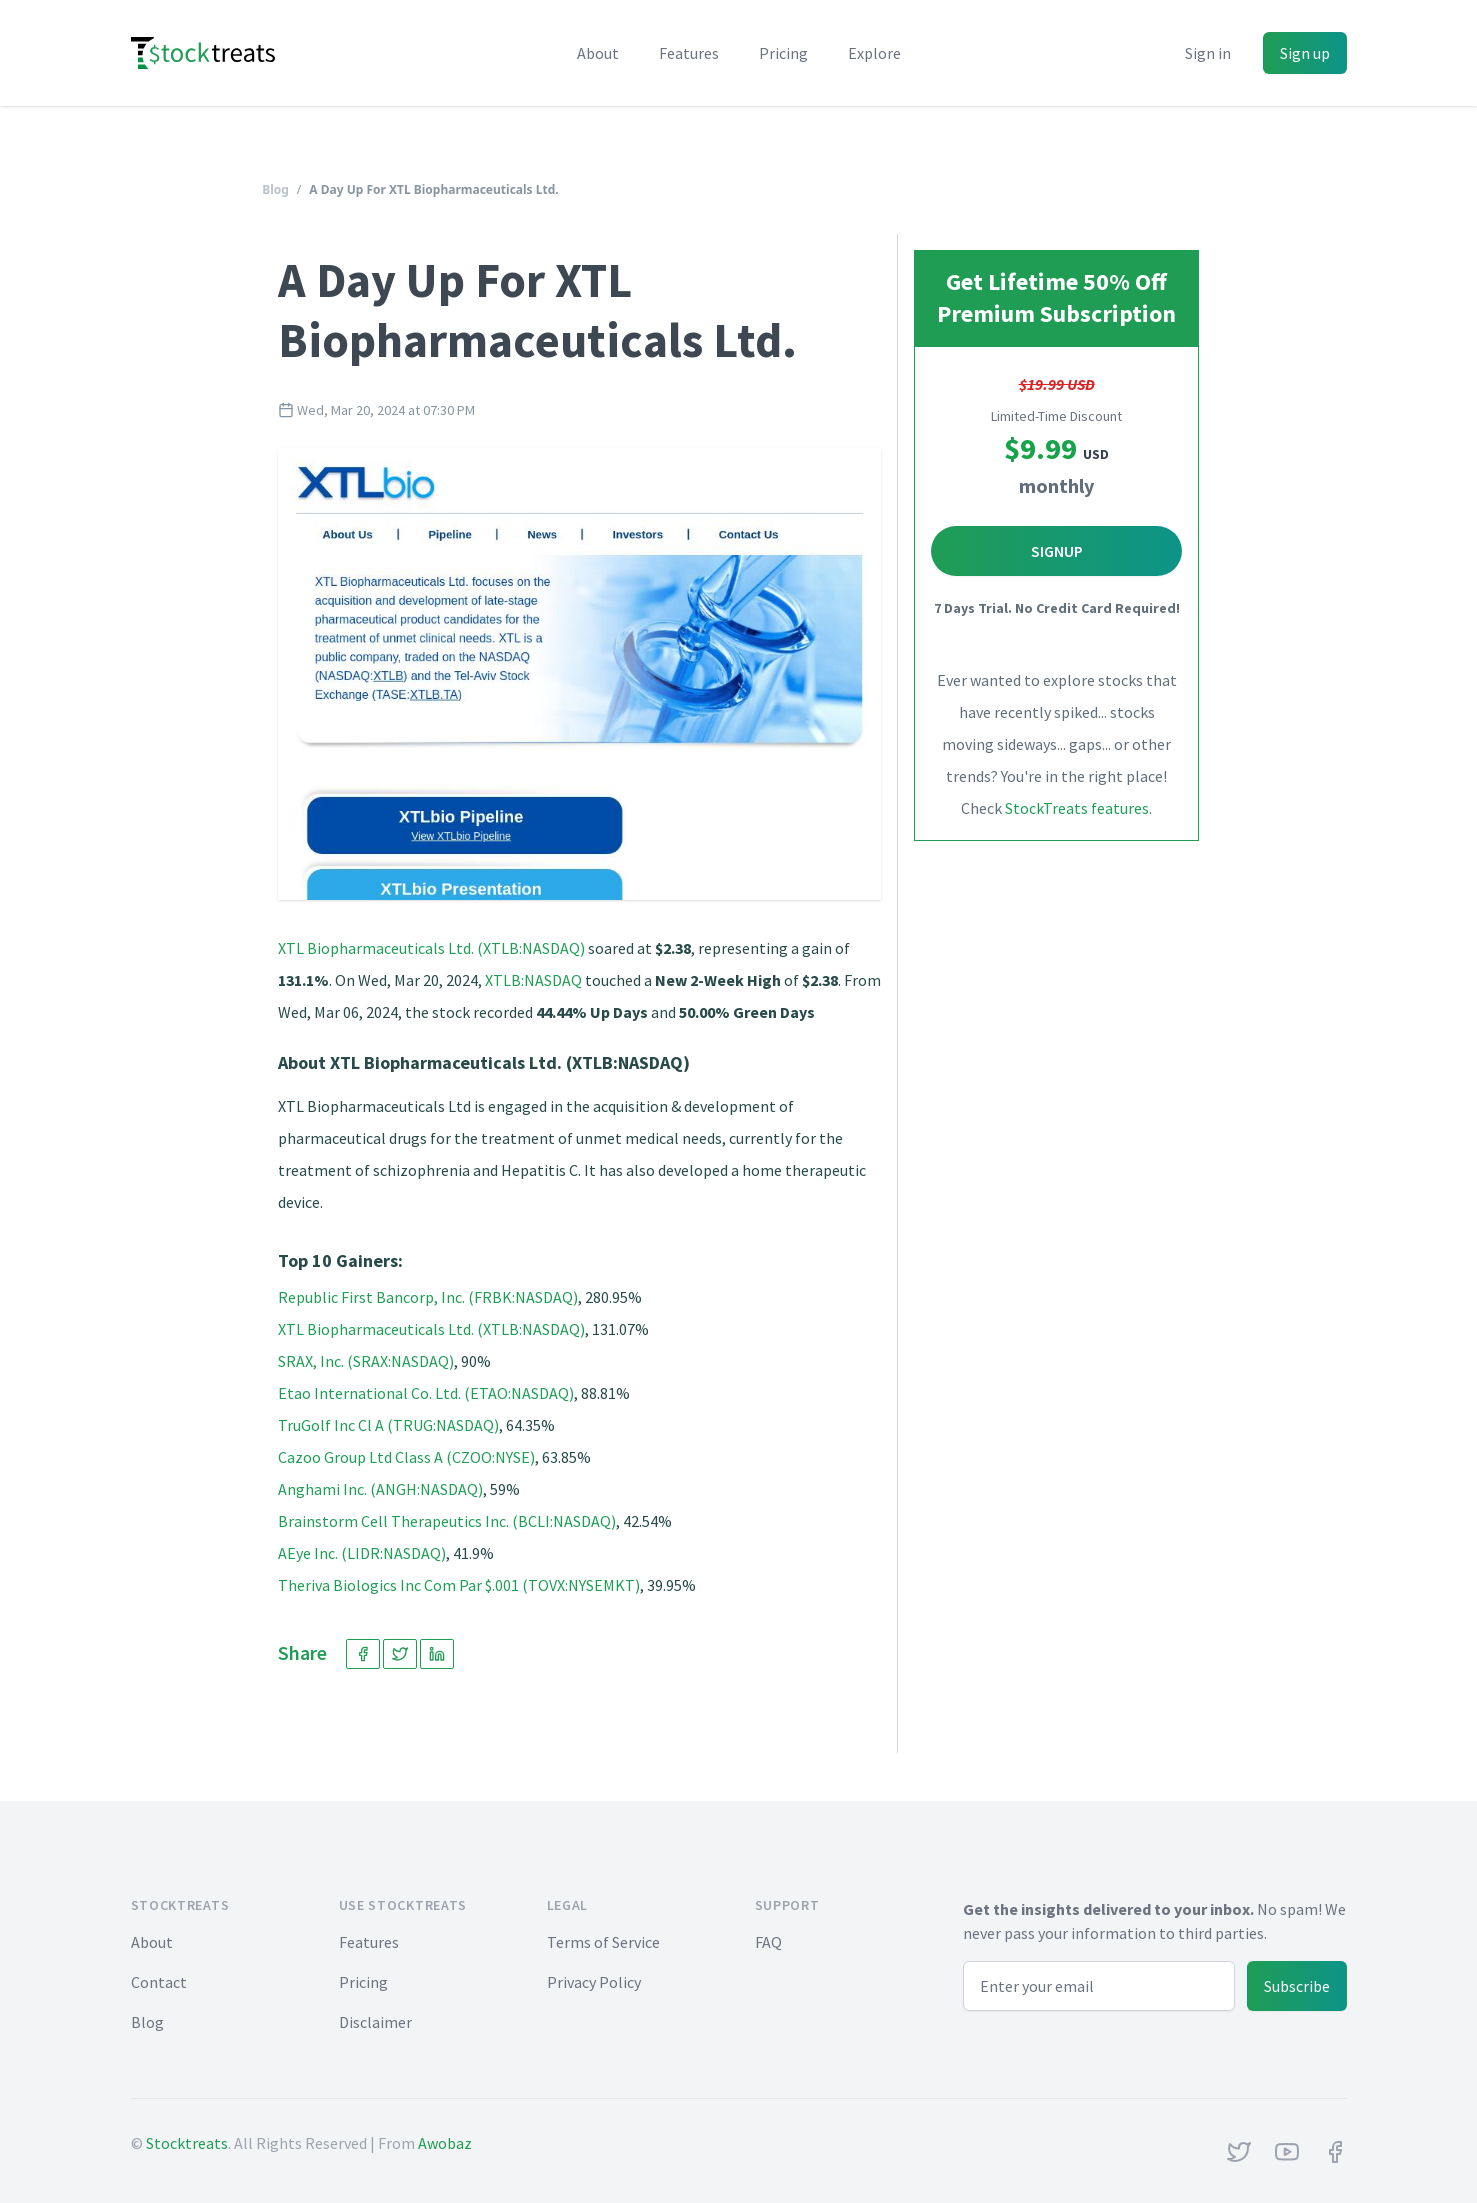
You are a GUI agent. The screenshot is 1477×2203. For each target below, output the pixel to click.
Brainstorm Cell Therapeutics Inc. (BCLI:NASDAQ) (447, 1521)
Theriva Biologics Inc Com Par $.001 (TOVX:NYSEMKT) (459, 1585)
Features (689, 53)
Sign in (1208, 53)
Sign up (1305, 53)
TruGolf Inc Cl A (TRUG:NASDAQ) (388, 1425)
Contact (159, 1982)
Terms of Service (603, 1942)
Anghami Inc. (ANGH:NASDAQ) (380, 1489)
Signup (1057, 551)
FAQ (768, 1942)
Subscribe (1297, 1986)
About (598, 53)
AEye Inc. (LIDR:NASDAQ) (362, 1553)
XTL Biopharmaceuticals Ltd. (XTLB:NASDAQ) (431, 948)
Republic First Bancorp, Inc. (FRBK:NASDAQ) (428, 1297)
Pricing (783, 53)
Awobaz (445, 2143)
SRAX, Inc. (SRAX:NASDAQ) (366, 1361)
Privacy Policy (594, 1982)
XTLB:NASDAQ (533, 980)
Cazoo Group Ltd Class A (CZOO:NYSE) (406, 1457)
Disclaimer (375, 2022)
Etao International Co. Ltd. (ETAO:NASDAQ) (426, 1393)
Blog (275, 189)
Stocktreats (187, 2143)
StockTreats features (1077, 808)
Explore (874, 53)
